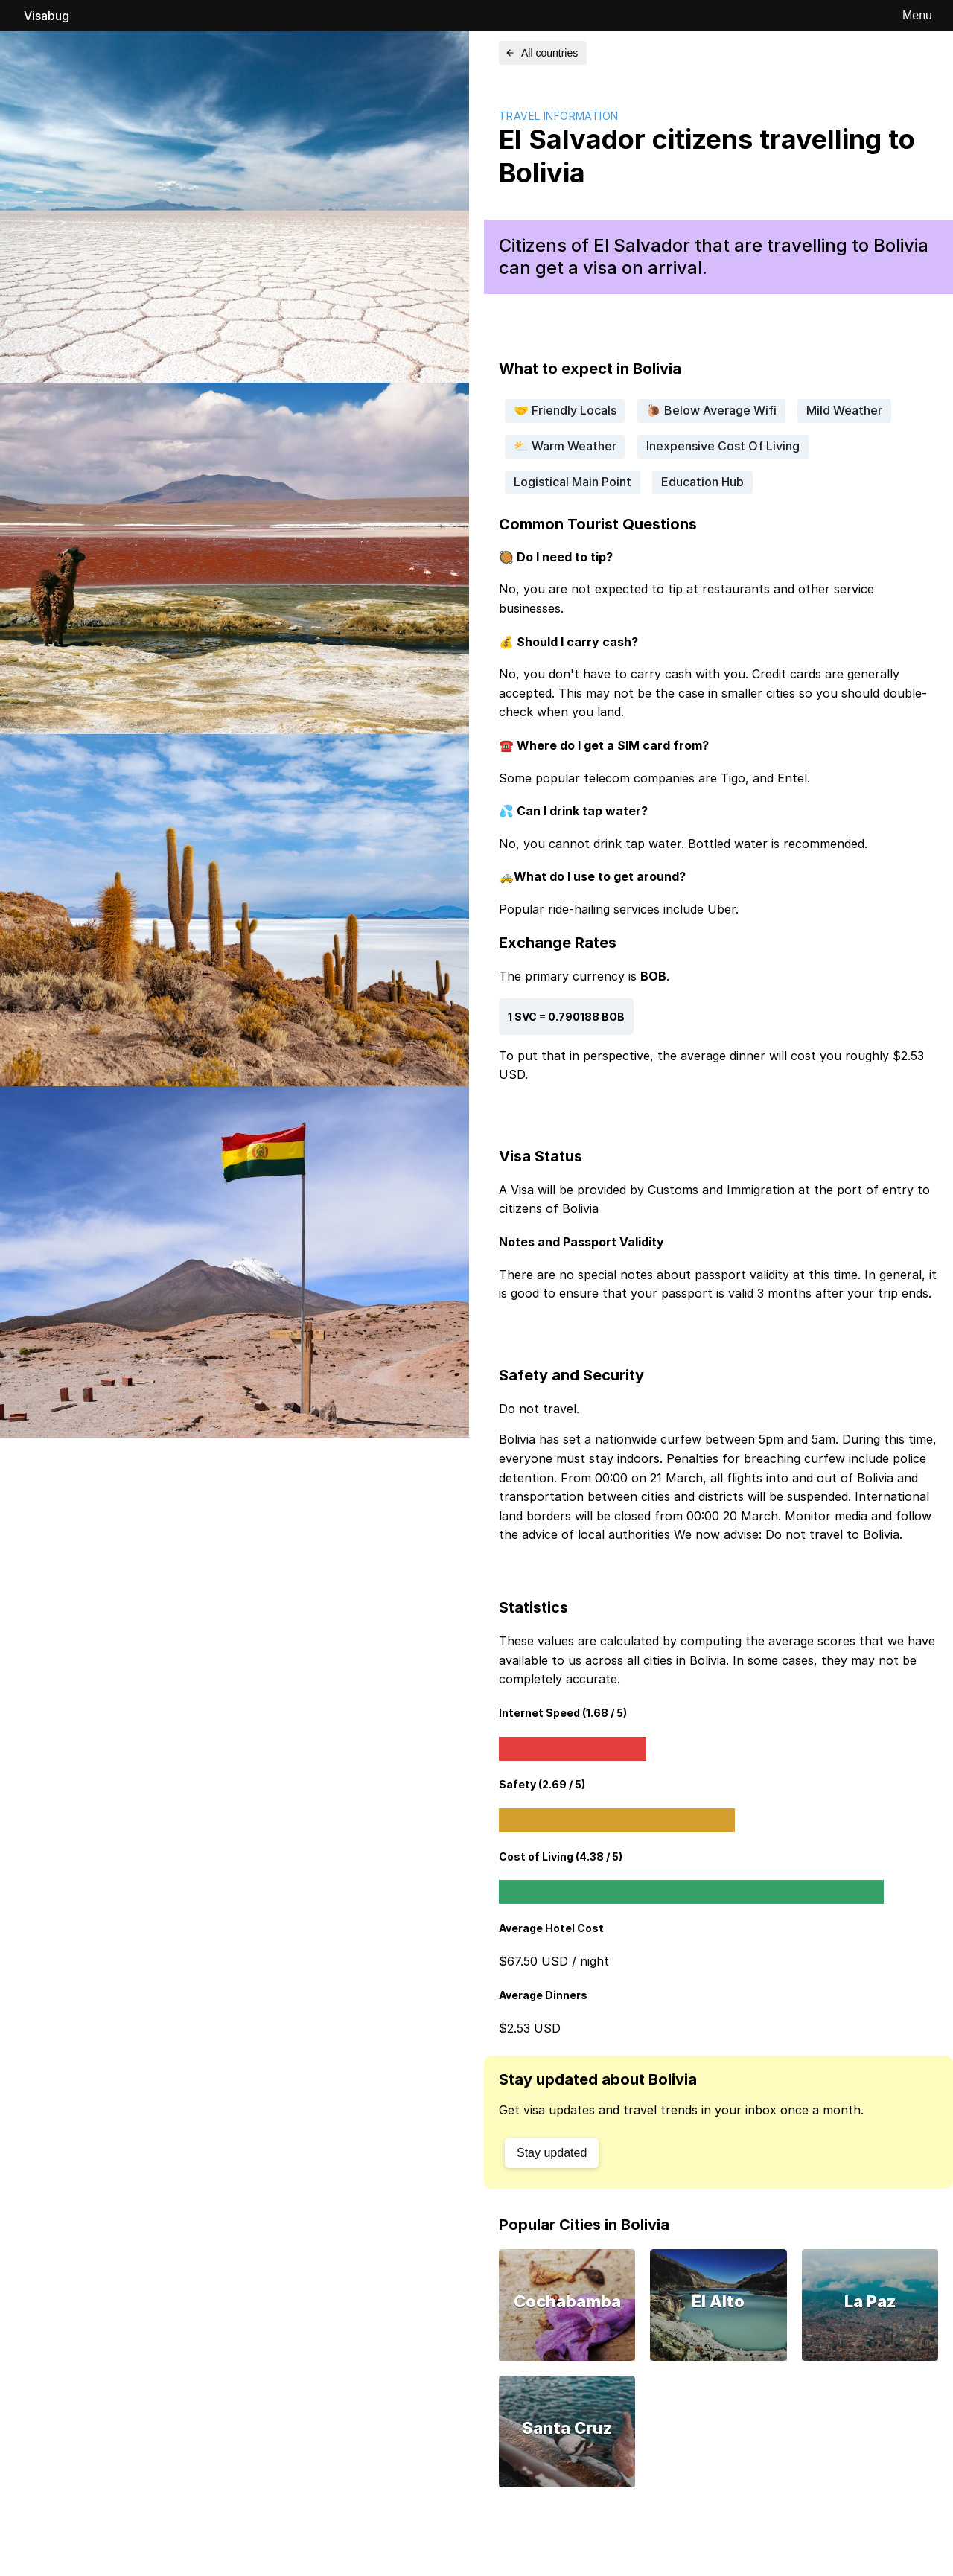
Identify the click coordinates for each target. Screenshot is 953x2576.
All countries (541, 53)
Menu (917, 15)
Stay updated (552, 2152)
